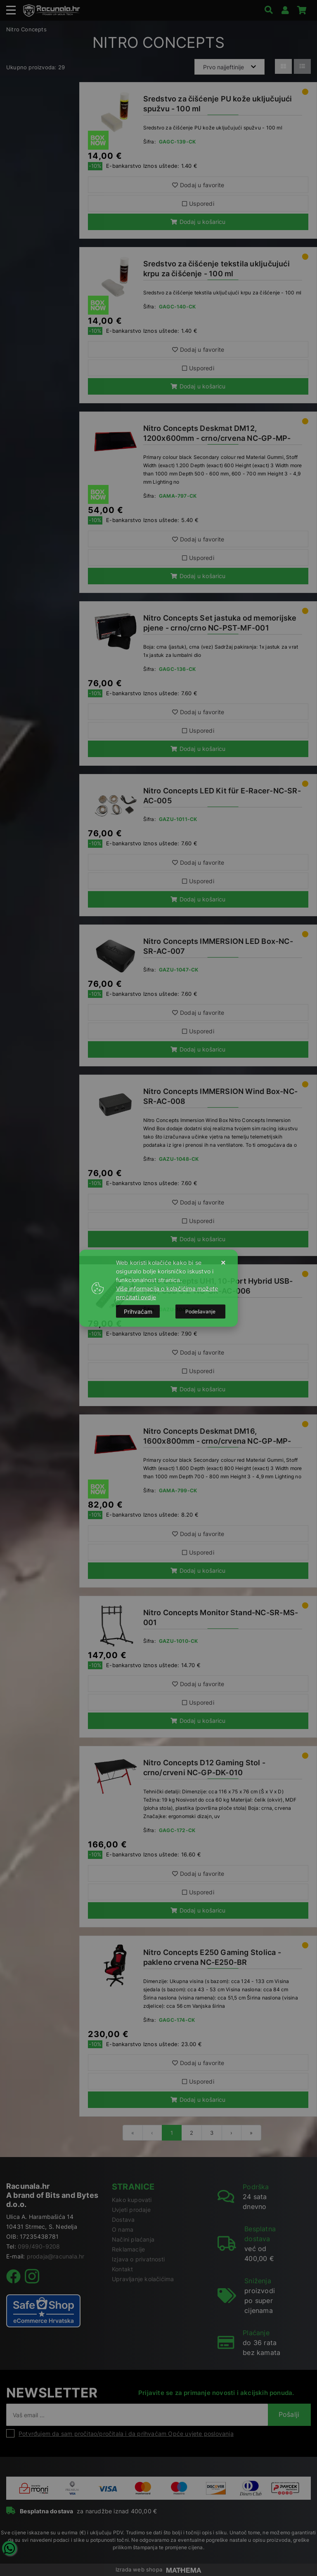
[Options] (200, 1311)
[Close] (138, 1311)
